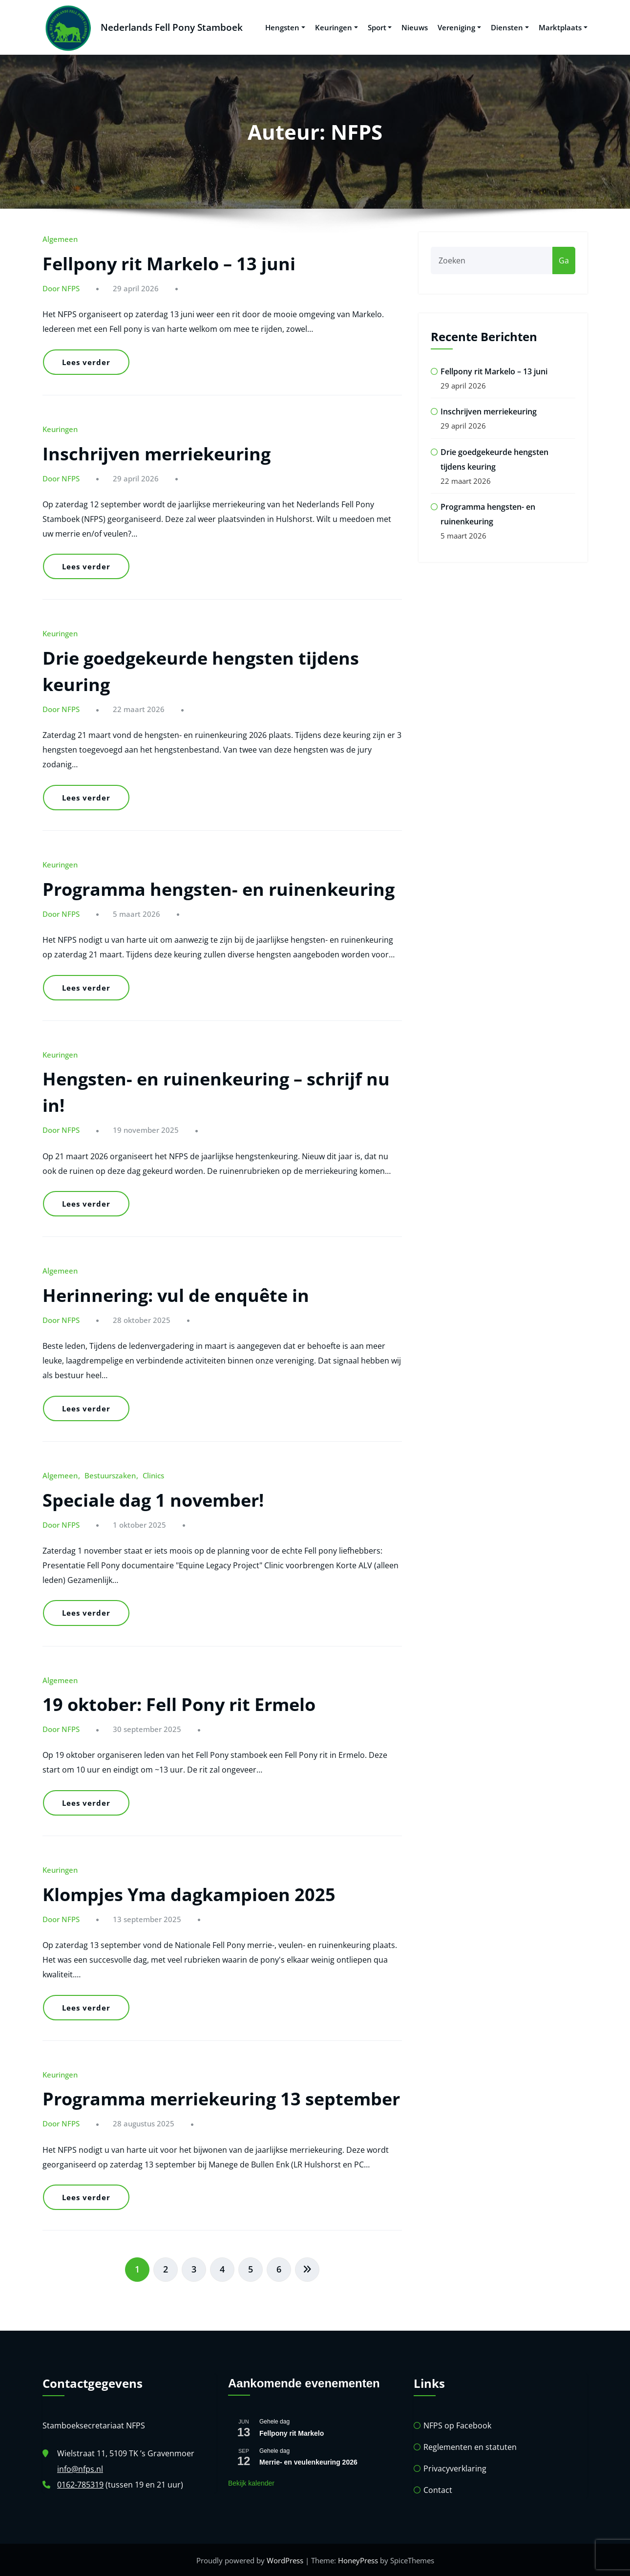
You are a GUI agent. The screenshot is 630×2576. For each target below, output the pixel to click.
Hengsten (285, 27)
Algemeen (60, 238)
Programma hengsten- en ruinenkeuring (218, 888)
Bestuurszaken (110, 1474)
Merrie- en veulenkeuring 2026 (308, 2461)
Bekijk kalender (251, 2482)
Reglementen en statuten (470, 2446)
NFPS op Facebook (457, 2424)
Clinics (153, 1474)
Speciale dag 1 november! (153, 1499)
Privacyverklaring (454, 2467)
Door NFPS (61, 287)
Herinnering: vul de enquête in (175, 1294)
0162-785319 (80, 2483)
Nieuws (414, 27)
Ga (564, 259)
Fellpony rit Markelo (291, 2432)
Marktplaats (563, 27)
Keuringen (336, 27)
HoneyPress (358, 2559)
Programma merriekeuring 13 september (221, 2098)
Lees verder (86, 361)
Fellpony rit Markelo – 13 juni (168, 263)
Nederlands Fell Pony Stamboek (170, 26)
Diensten (510, 27)
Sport (380, 27)
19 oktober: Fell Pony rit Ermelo (178, 1703)
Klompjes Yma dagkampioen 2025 (189, 1893)
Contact (437, 2489)
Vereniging (459, 27)
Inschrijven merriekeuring (156, 452)
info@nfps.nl (80, 2468)
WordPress (285, 2559)
